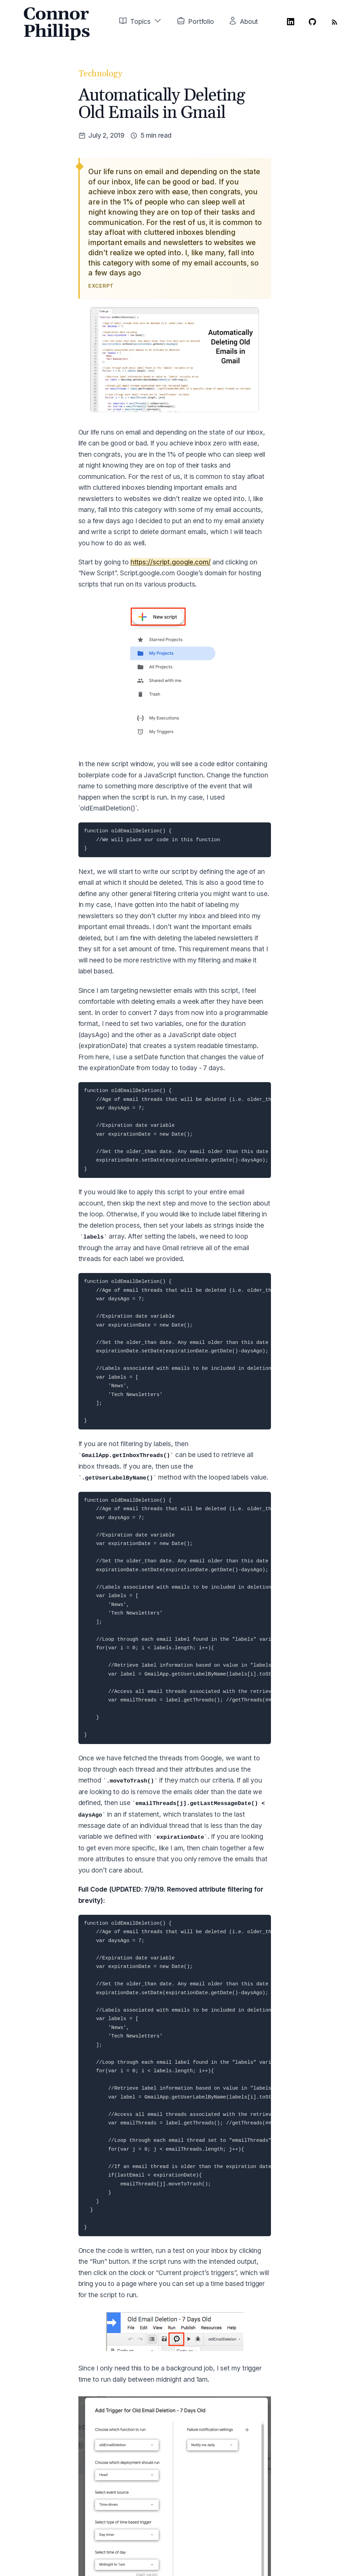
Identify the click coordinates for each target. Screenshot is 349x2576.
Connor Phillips (56, 23)
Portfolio (201, 21)
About (249, 21)
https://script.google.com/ (171, 562)
